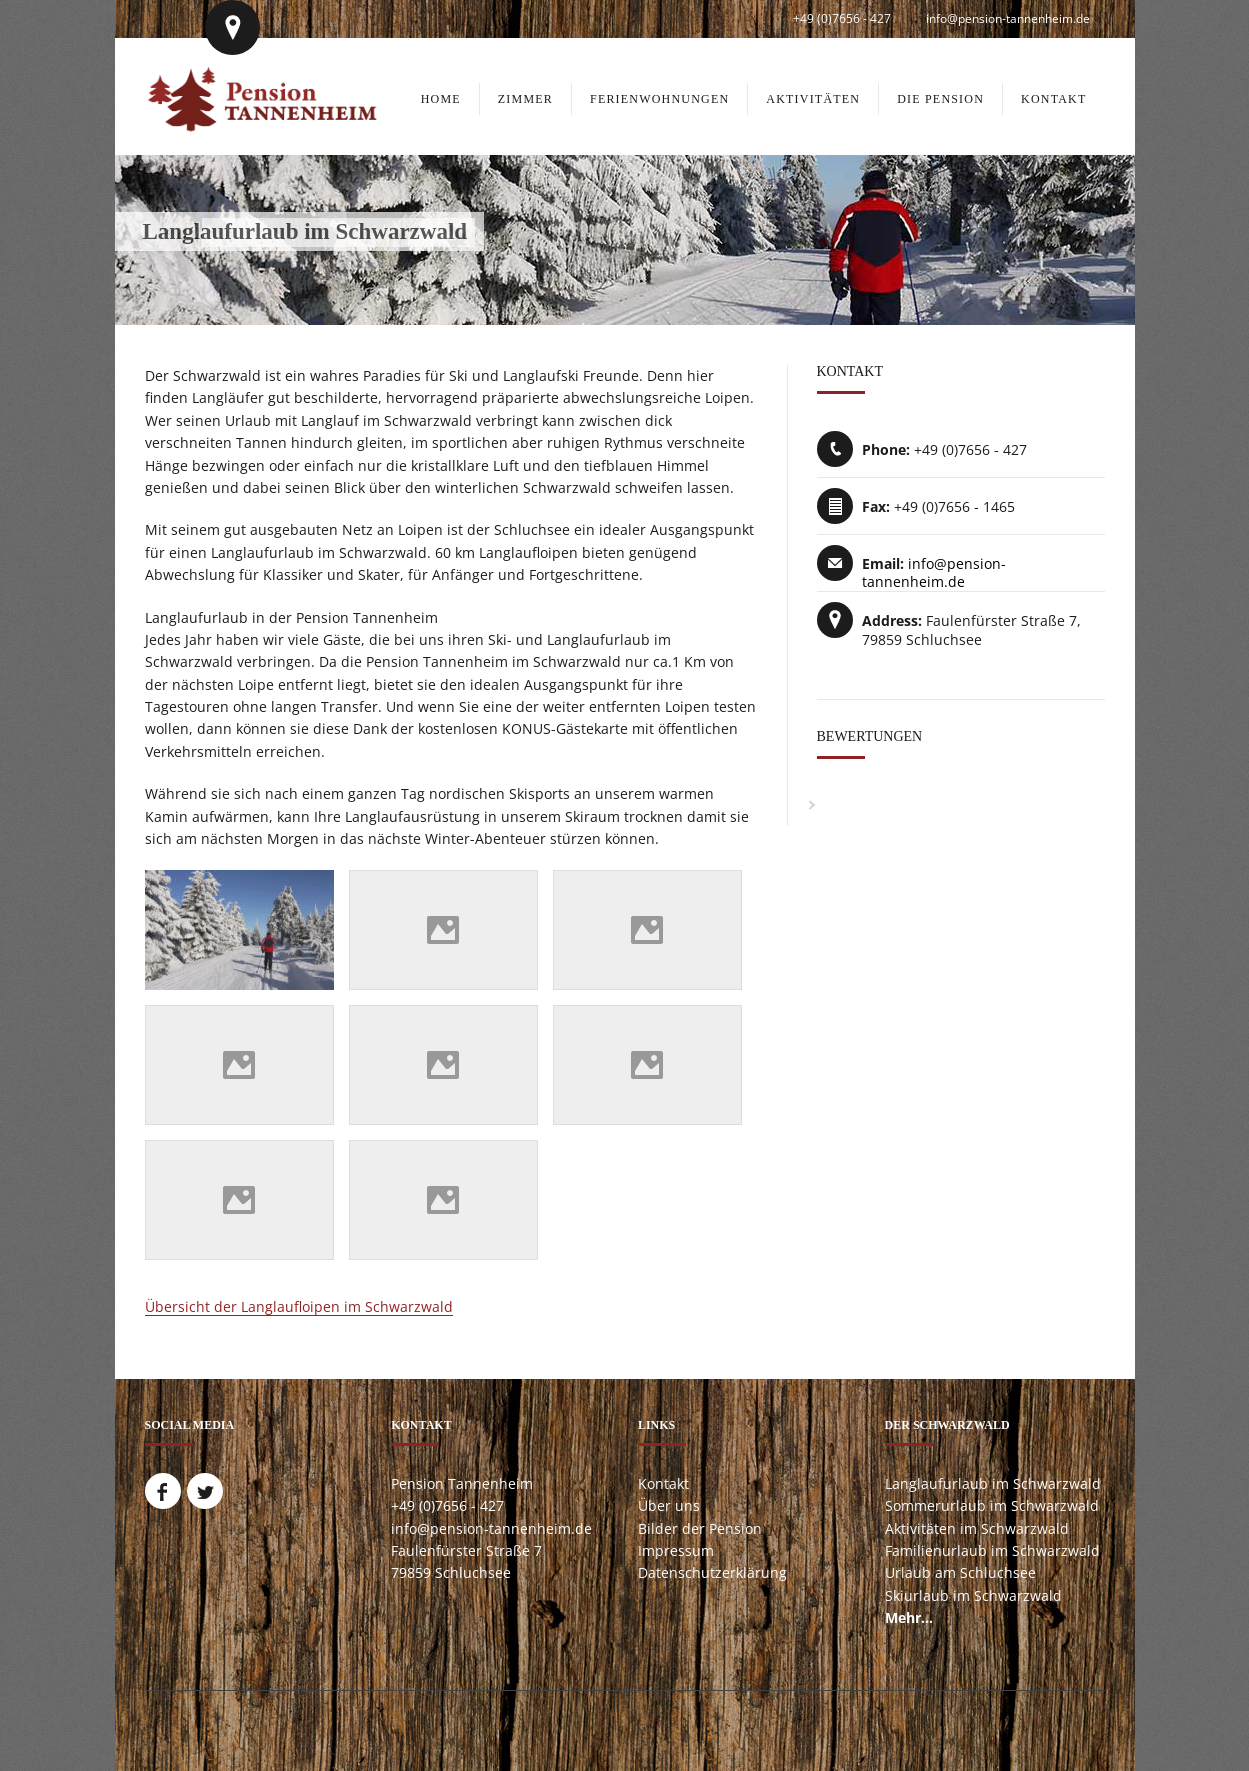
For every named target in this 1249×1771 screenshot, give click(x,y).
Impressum (676, 1550)
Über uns (669, 1505)
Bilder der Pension (700, 1528)
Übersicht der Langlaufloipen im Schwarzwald (299, 1306)
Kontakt (663, 1483)
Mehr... (909, 1617)
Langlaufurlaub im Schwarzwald (993, 1483)
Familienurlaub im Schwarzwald (992, 1550)
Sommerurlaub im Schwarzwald (992, 1505)
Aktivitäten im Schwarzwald (977, 1528)
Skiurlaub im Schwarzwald (973, 1595)
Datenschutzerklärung (712, 1572)
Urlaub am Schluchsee (960, 1572)
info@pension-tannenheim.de (1008, 18)
